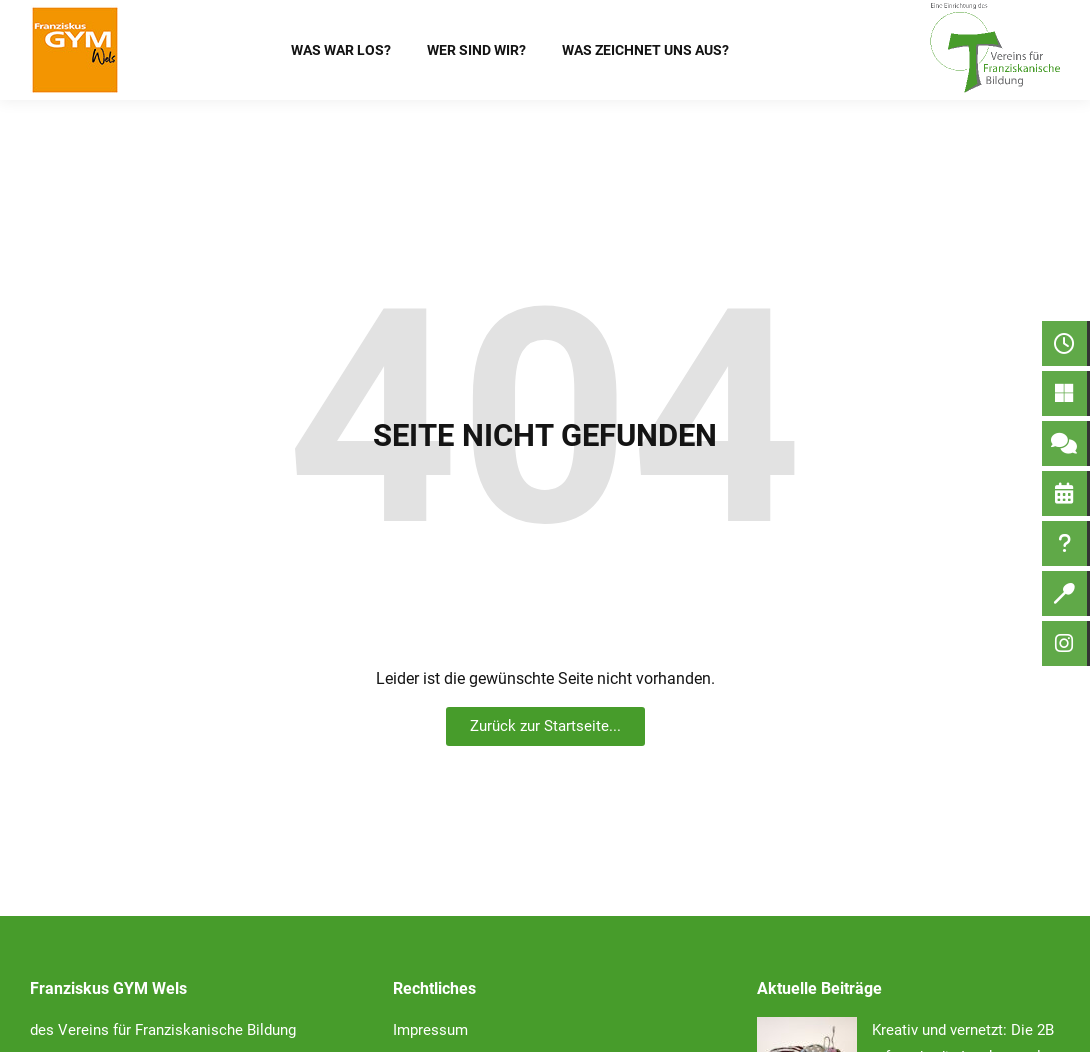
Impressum (430, 1030)
